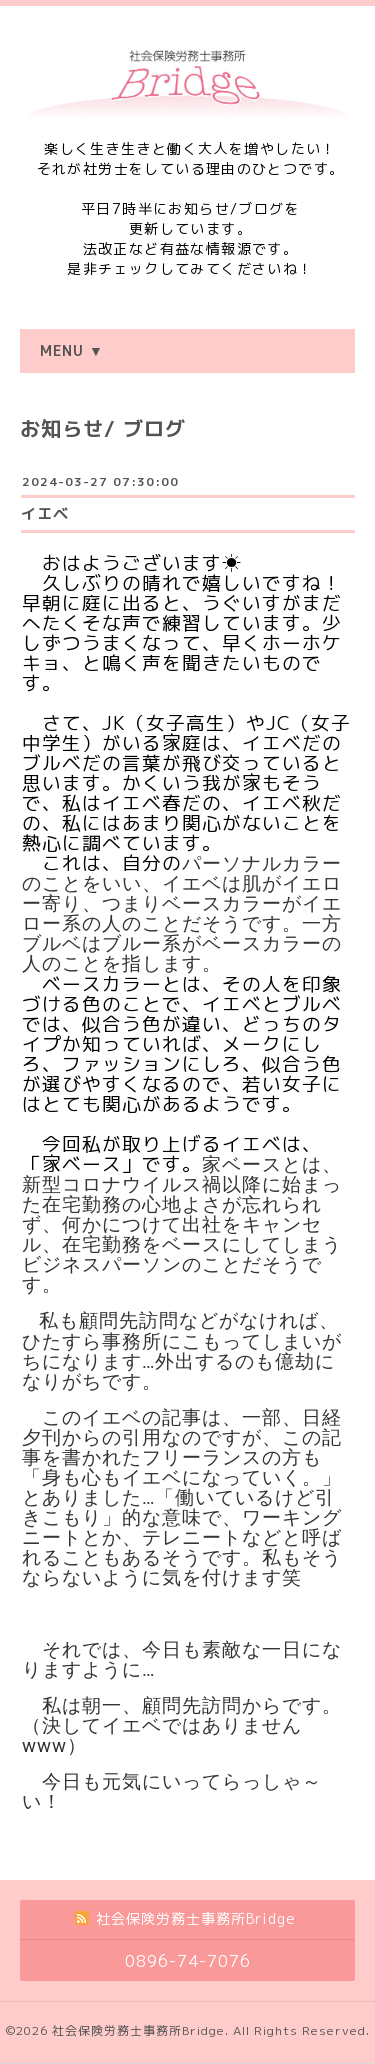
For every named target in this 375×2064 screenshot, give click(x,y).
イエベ (45, 513)
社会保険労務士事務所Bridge (138, 2030)
